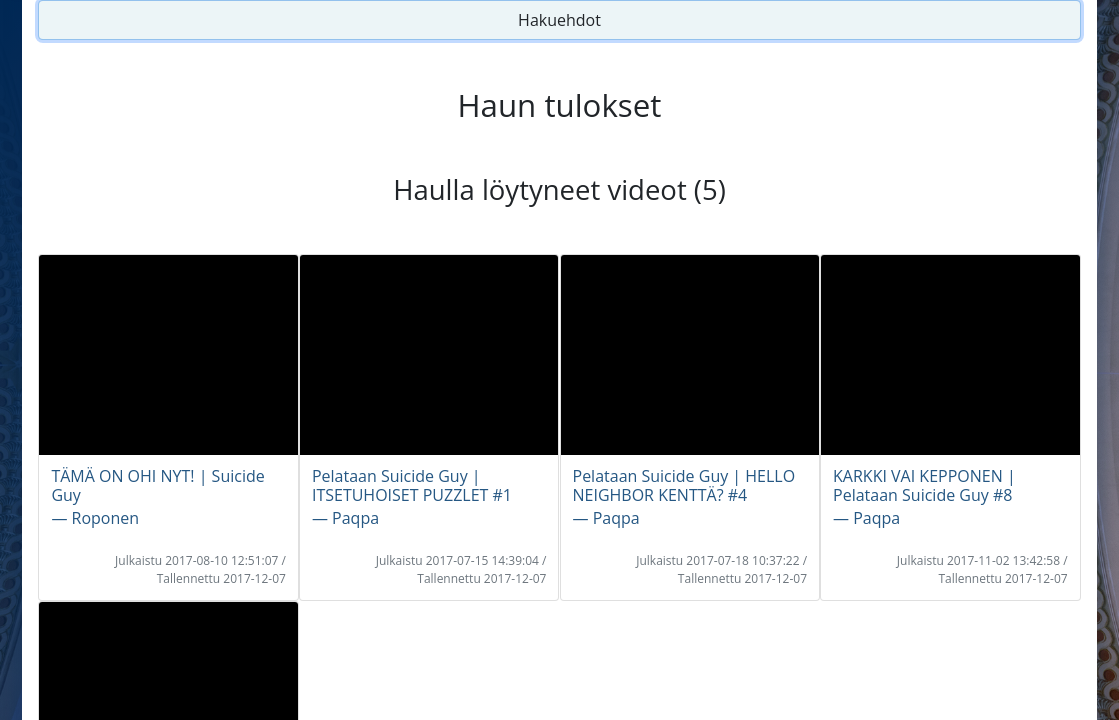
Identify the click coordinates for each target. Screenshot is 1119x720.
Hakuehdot (559, 20)
